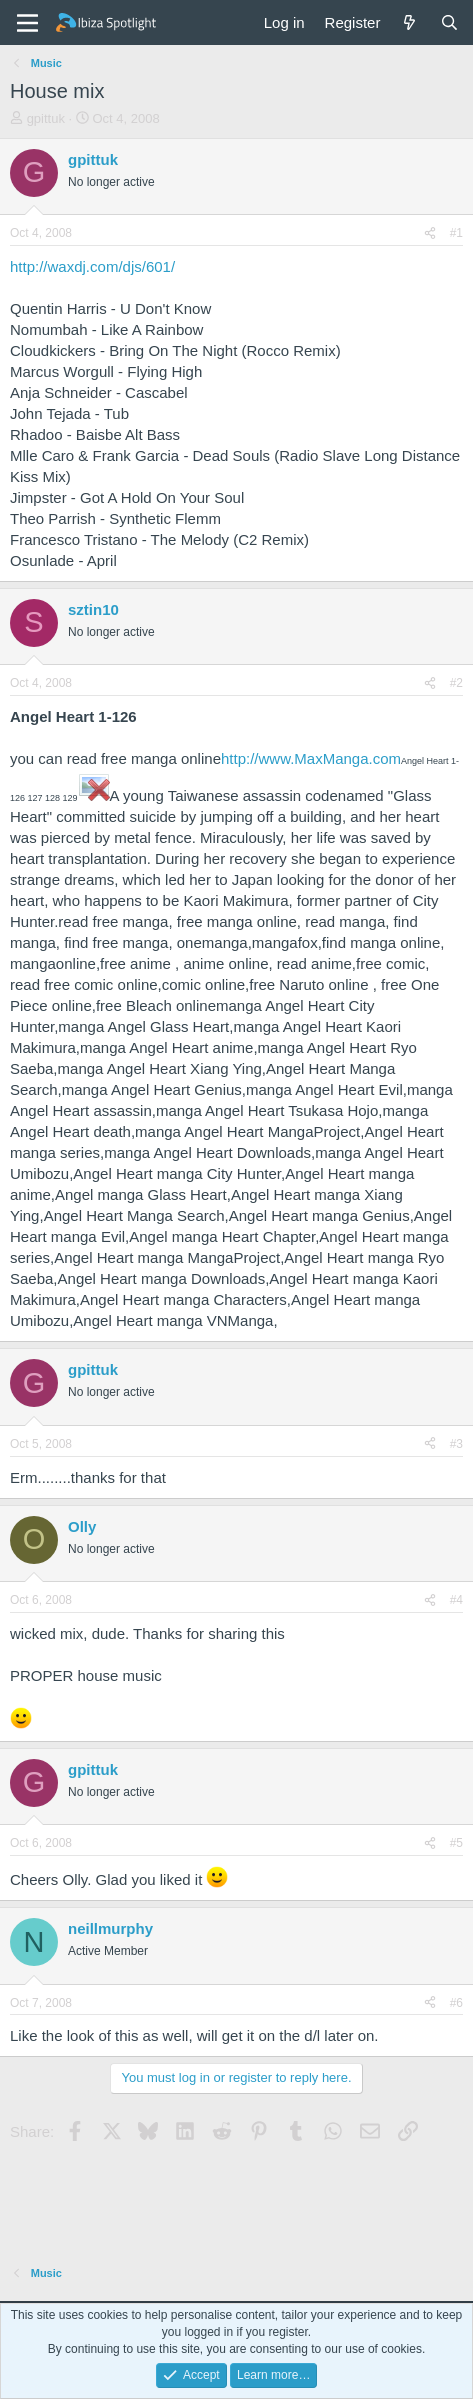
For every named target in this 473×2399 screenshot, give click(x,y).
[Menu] (27, 23)
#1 (456, 233)
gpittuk (46, 118)
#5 (456, 1843)
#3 (456, 1444)
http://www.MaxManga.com (311, 758)
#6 (456, 2003)
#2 (456, 683)
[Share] (430, 233)
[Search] (449, 22)
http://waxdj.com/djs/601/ (92, 266)
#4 (456, 1600)
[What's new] (409, 22)
